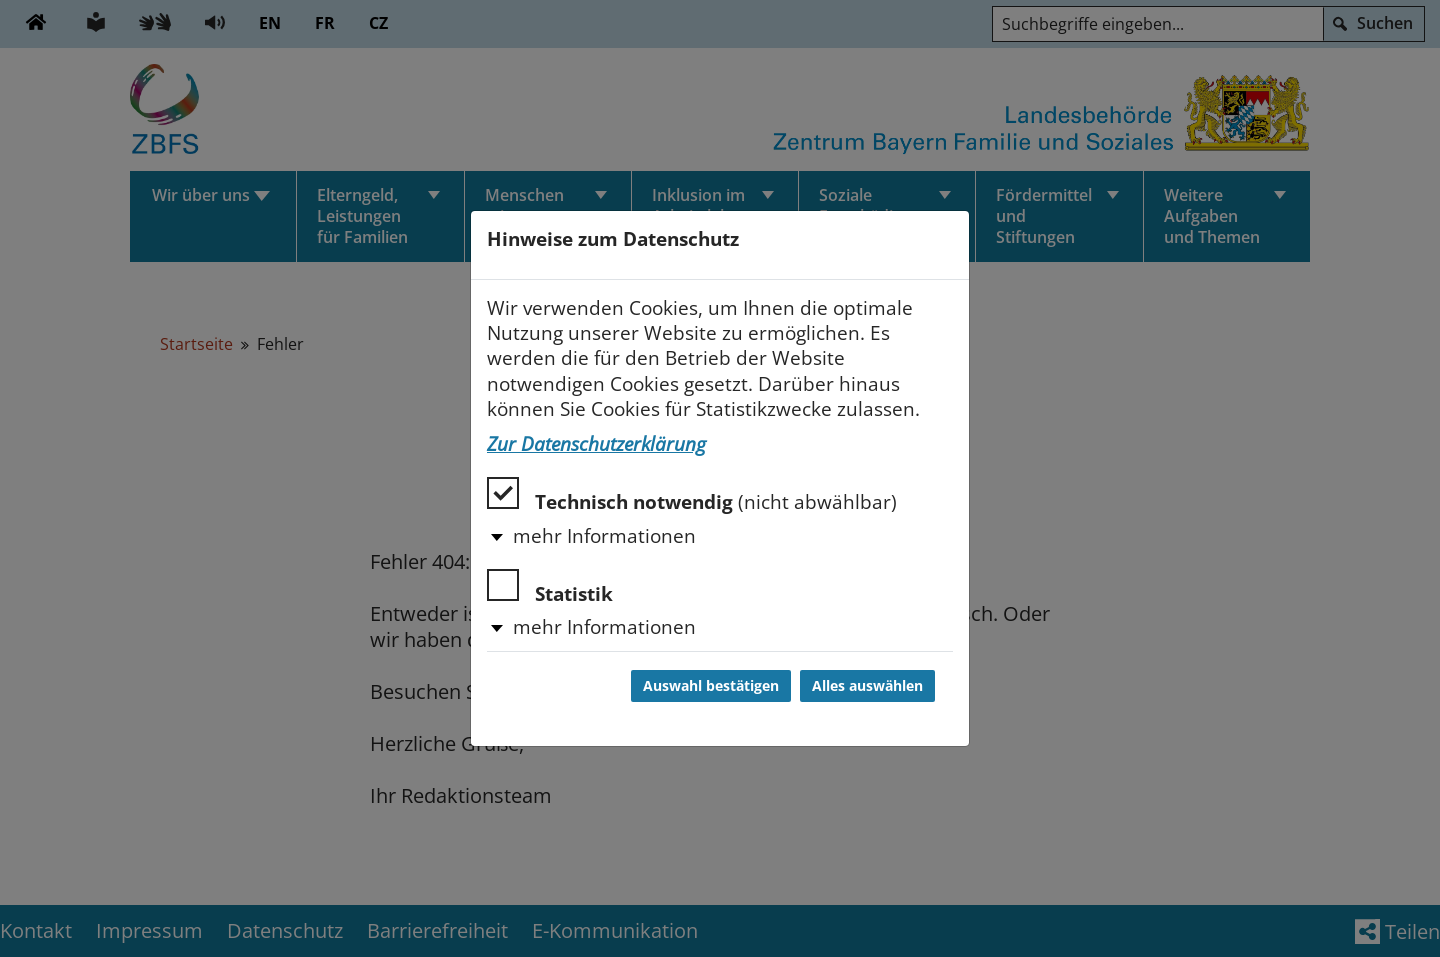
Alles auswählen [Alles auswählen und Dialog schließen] (867, 686)
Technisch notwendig (692, 495)
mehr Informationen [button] (604, 536)
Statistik (550, 587)
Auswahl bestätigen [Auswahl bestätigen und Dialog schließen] (711, 686)
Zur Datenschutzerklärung (596, 444)
